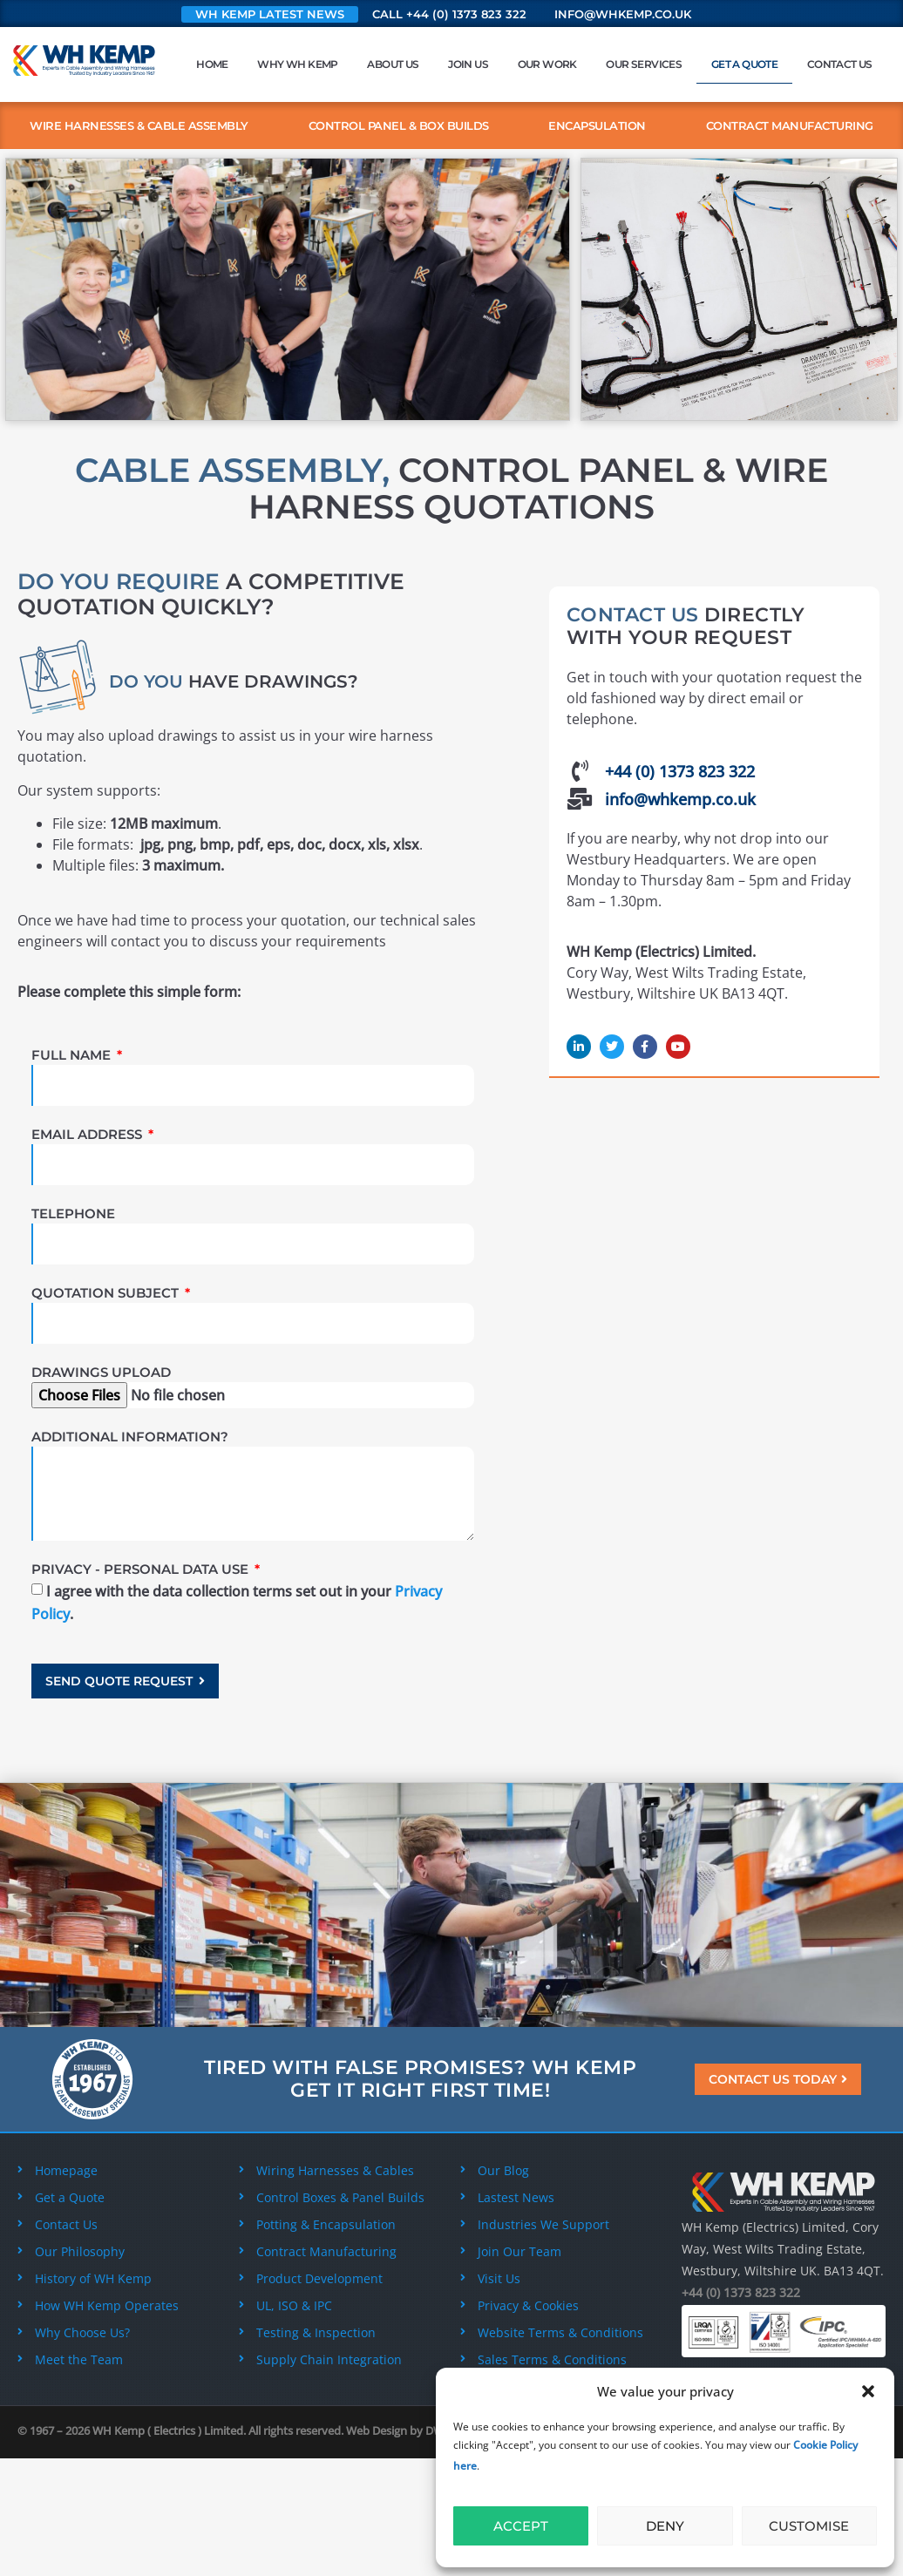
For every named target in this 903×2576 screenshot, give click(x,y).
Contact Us (839, 64)
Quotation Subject (106, 1293)
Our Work (547, 64)
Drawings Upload (101, 1372)
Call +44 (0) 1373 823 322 (449, 14)
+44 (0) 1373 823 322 (741, 2292)
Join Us (468, 64)
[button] (868, 2391)
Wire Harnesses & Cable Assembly (139, 125)
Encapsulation (597, 125)
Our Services (644, 64)
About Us (392, 64)
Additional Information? (129, 1436)
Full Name (72, 1055)
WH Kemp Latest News (269, 14)
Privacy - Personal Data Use (141, 1569)
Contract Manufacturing (789, 125)
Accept (520, 2526)
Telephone (73, 1213)
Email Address (88, 1134)
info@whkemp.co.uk (622, 14)
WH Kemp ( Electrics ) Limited (167, 2430)
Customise (809, 2526)
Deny (665, 2526)
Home (212, 64)
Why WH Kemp (297, 64)
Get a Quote (744, 64)
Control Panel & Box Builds (399, 125)
